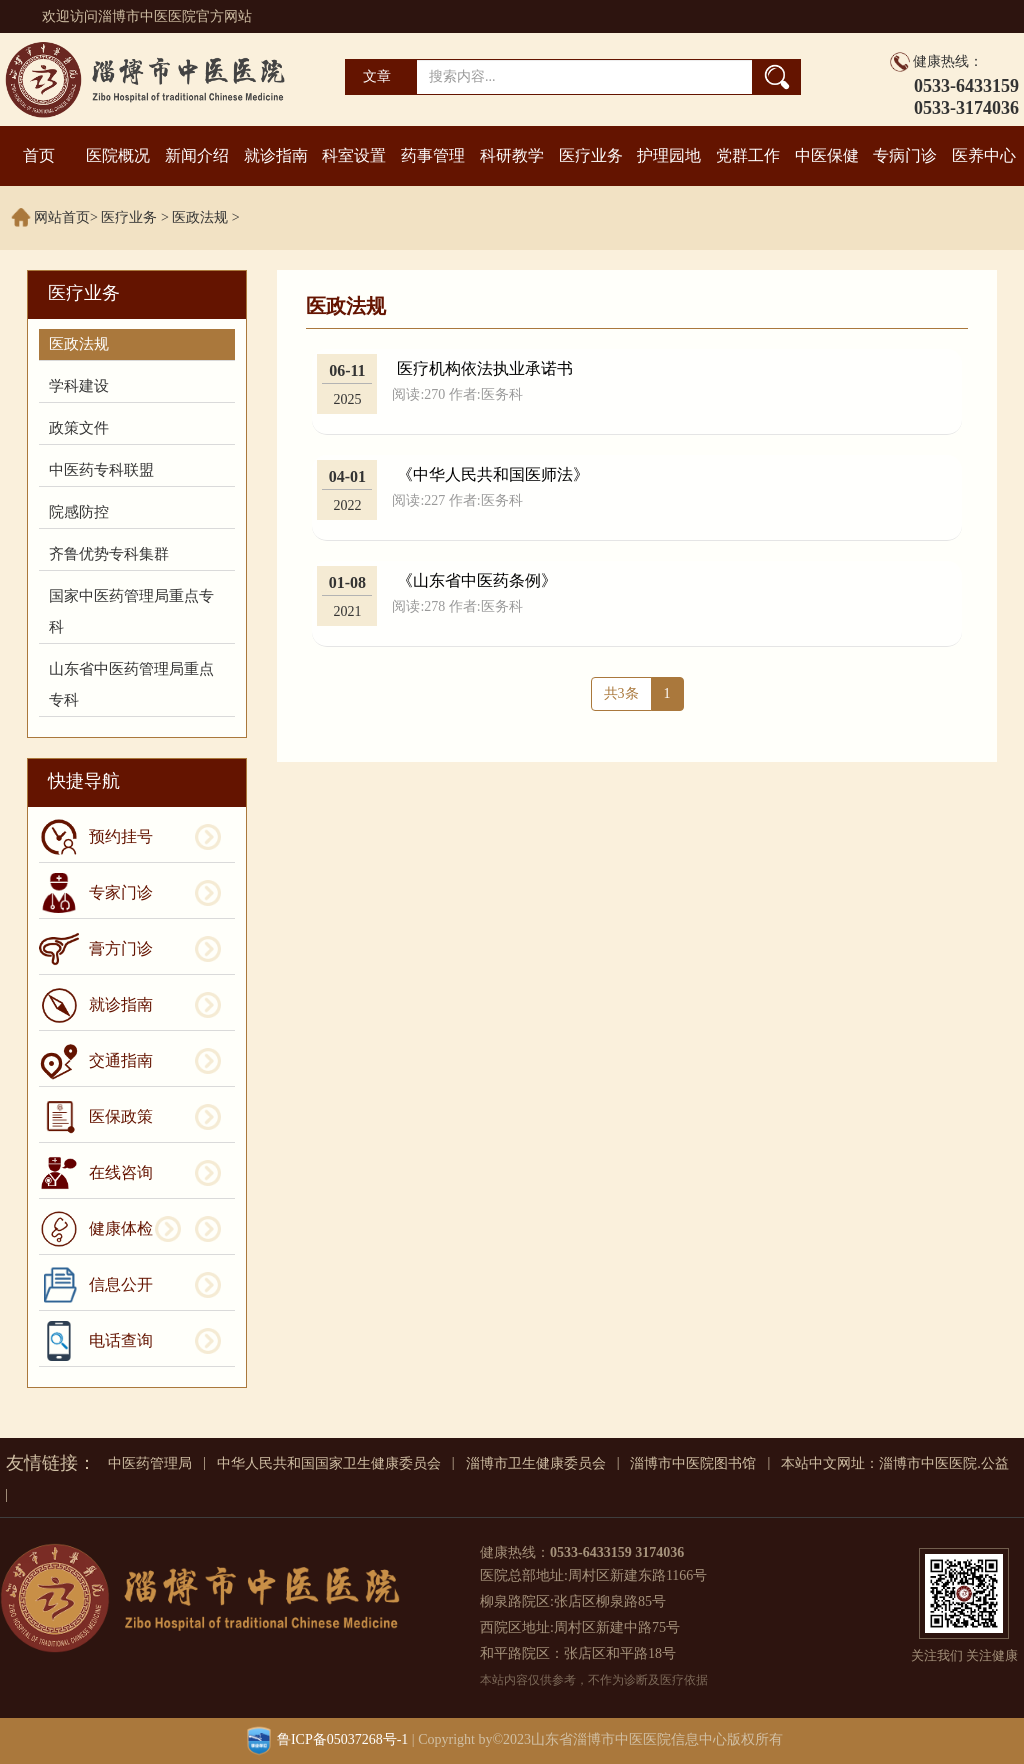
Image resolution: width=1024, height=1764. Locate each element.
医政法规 (200, 217)
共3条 (621, 693)
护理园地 (669, 155)
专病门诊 (905, 155)
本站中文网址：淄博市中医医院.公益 (895, 1463)
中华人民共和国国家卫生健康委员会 (329, 1463)
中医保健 (827, 155)
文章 (377, 76)
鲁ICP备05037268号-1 (342, 1739)
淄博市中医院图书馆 (693, 1463)
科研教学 (512, 155)
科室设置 (354, 155)
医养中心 (984, 155)
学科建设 (79, 386)
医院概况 (118, 155)
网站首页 (62, 217)
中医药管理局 (150, 1463)
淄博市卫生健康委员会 (536, 1463)
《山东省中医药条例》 (477, 580)
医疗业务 (591, 155)
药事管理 (433, 155)
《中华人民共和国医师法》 (493, 474)
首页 (39, 155)
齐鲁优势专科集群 (109, 554)
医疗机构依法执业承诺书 (485, 368)
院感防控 (79, 512)
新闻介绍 (197, 155)
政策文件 (79, 428)
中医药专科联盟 (101, 470)
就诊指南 (276, 155)
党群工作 (748, 155)
